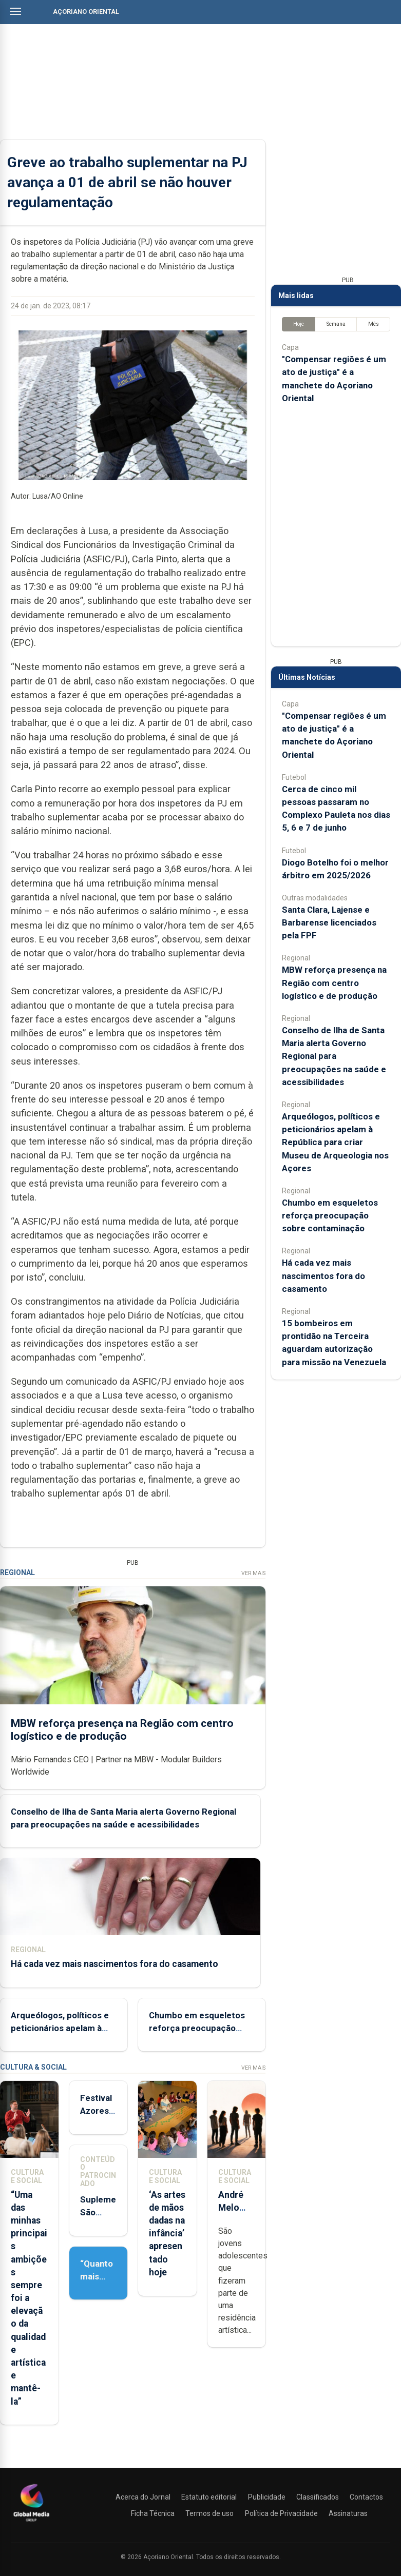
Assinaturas (348, 2513)
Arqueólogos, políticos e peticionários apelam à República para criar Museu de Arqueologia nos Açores (335, 1142)
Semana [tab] (336, 324)
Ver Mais (253, 1573)
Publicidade (266, 2497)
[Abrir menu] (15, 11)
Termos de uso (209, 2513)
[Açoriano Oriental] (31, 2523)
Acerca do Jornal (143, 2497)
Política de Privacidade (281, 2513)
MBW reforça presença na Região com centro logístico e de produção (122, 1729)
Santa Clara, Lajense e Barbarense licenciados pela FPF (329, 922)
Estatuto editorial (209, 2497)
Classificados (317, 2497)
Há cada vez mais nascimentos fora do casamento (114, 1964)
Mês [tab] (373, 324)
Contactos (366, 2497)
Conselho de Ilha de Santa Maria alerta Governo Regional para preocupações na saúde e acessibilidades (334, 1056)
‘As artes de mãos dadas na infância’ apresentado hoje (167, 2233)
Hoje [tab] (298, 324)
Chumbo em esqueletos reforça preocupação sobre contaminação (197, 2028)
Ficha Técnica (153, 2513)
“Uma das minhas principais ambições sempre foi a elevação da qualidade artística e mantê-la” (29, 2298)
